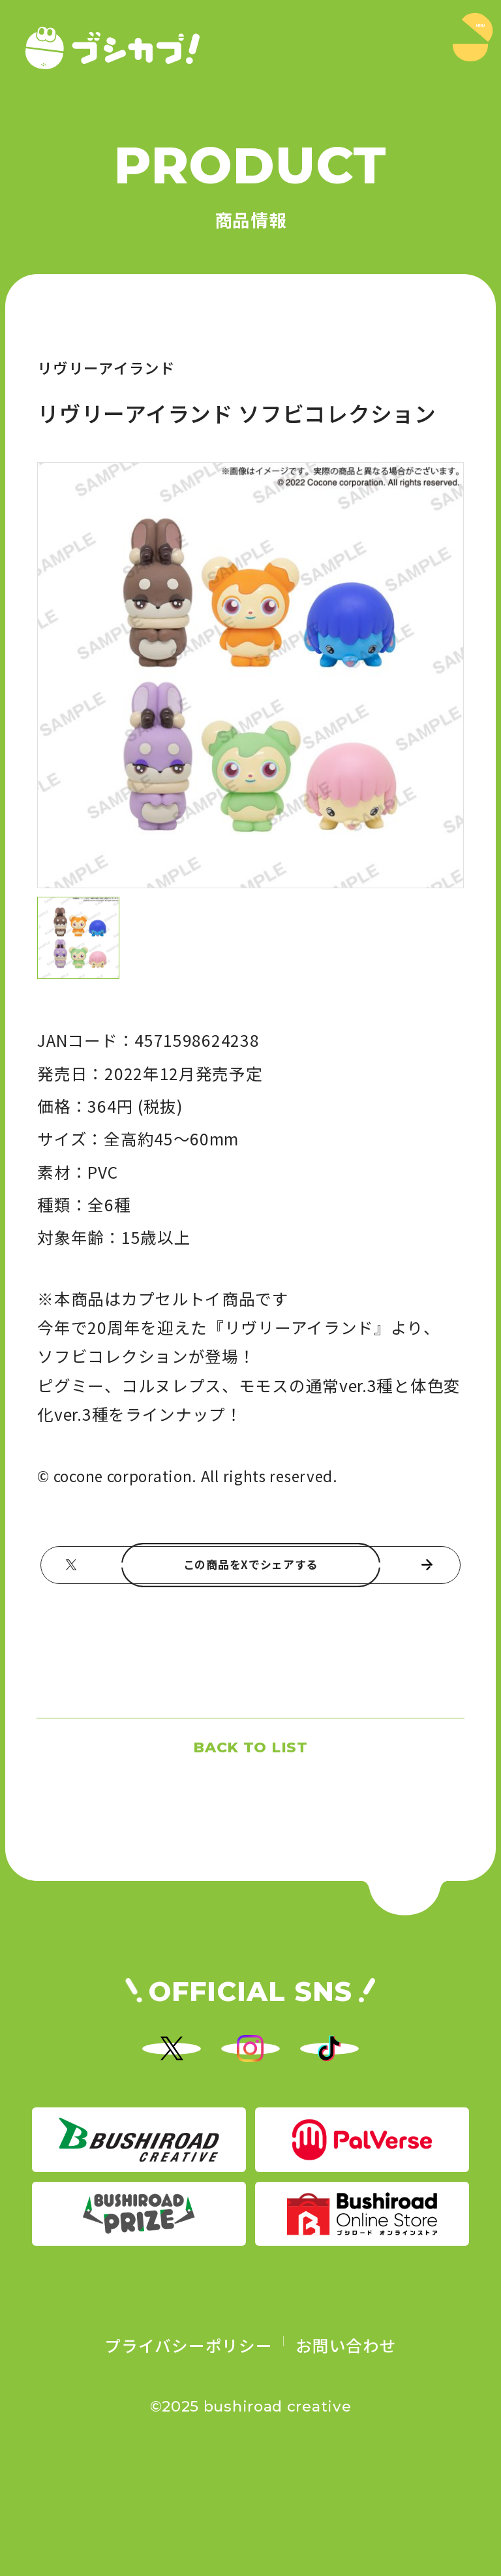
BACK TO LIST (250, 1786)
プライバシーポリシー (188, 2440)
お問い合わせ (346, 2440)
